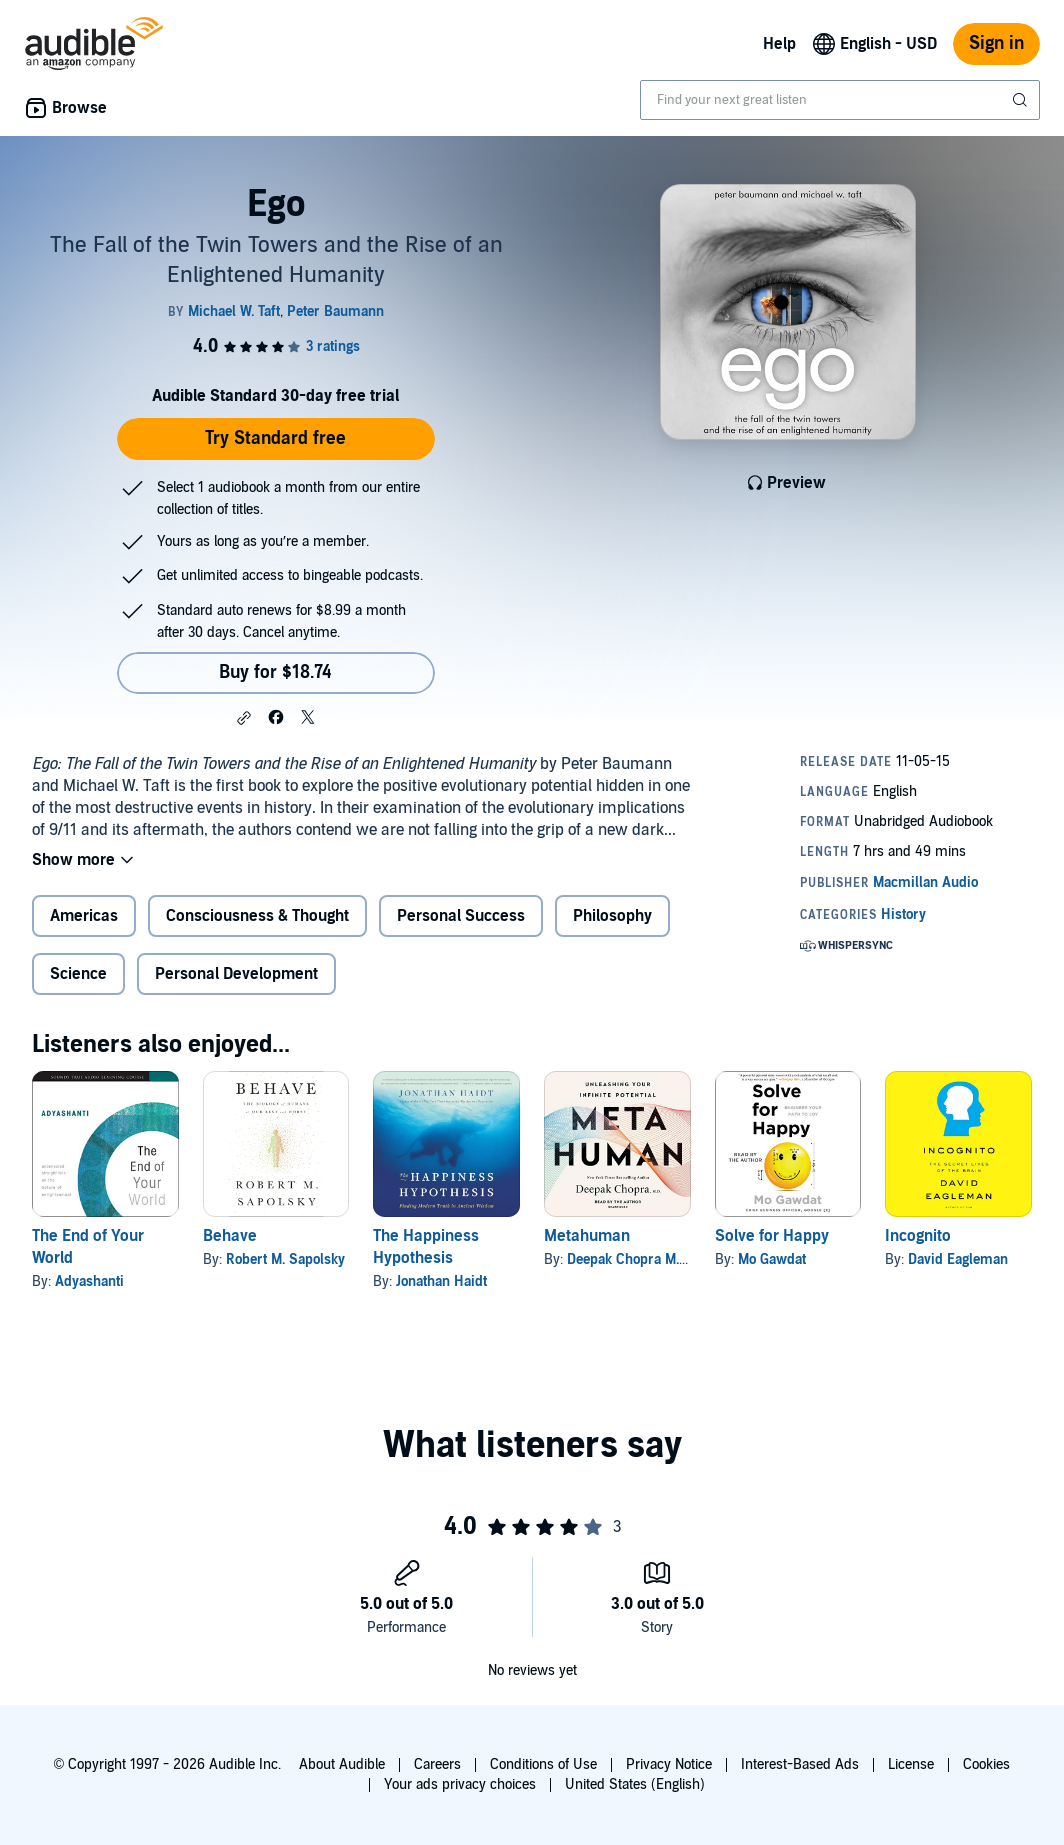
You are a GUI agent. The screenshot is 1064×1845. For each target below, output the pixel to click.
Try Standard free (275, 438)
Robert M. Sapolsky (285, 1259)
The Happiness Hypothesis (426, 1247)
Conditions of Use (543, 1764)
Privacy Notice (669, 1764)
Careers (437, 1764)
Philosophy (612, 916)
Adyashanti (89, 1281)
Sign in (996, 43)
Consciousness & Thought (257, 916)
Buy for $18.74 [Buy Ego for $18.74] (275, 672)
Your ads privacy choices (460, 1784)
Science (78, 974)
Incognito (918, 1236)
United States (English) (635, 1784)
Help (779, 44)
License (911, 1764)
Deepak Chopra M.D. (629, 1259)
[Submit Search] (1022, 100)
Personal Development (236, 974)
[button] (244, 718)
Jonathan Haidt (441, 1281)
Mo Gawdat (772, 1259)
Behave (230, 1236)
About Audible (342, 1764)
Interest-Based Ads (800, 1764)
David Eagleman (958, 1259)
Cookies (986, 1764)
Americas (84, 916)
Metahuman (587, 1236)
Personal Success (461, 916)
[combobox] (840, 100)
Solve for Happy (772, 1236)
